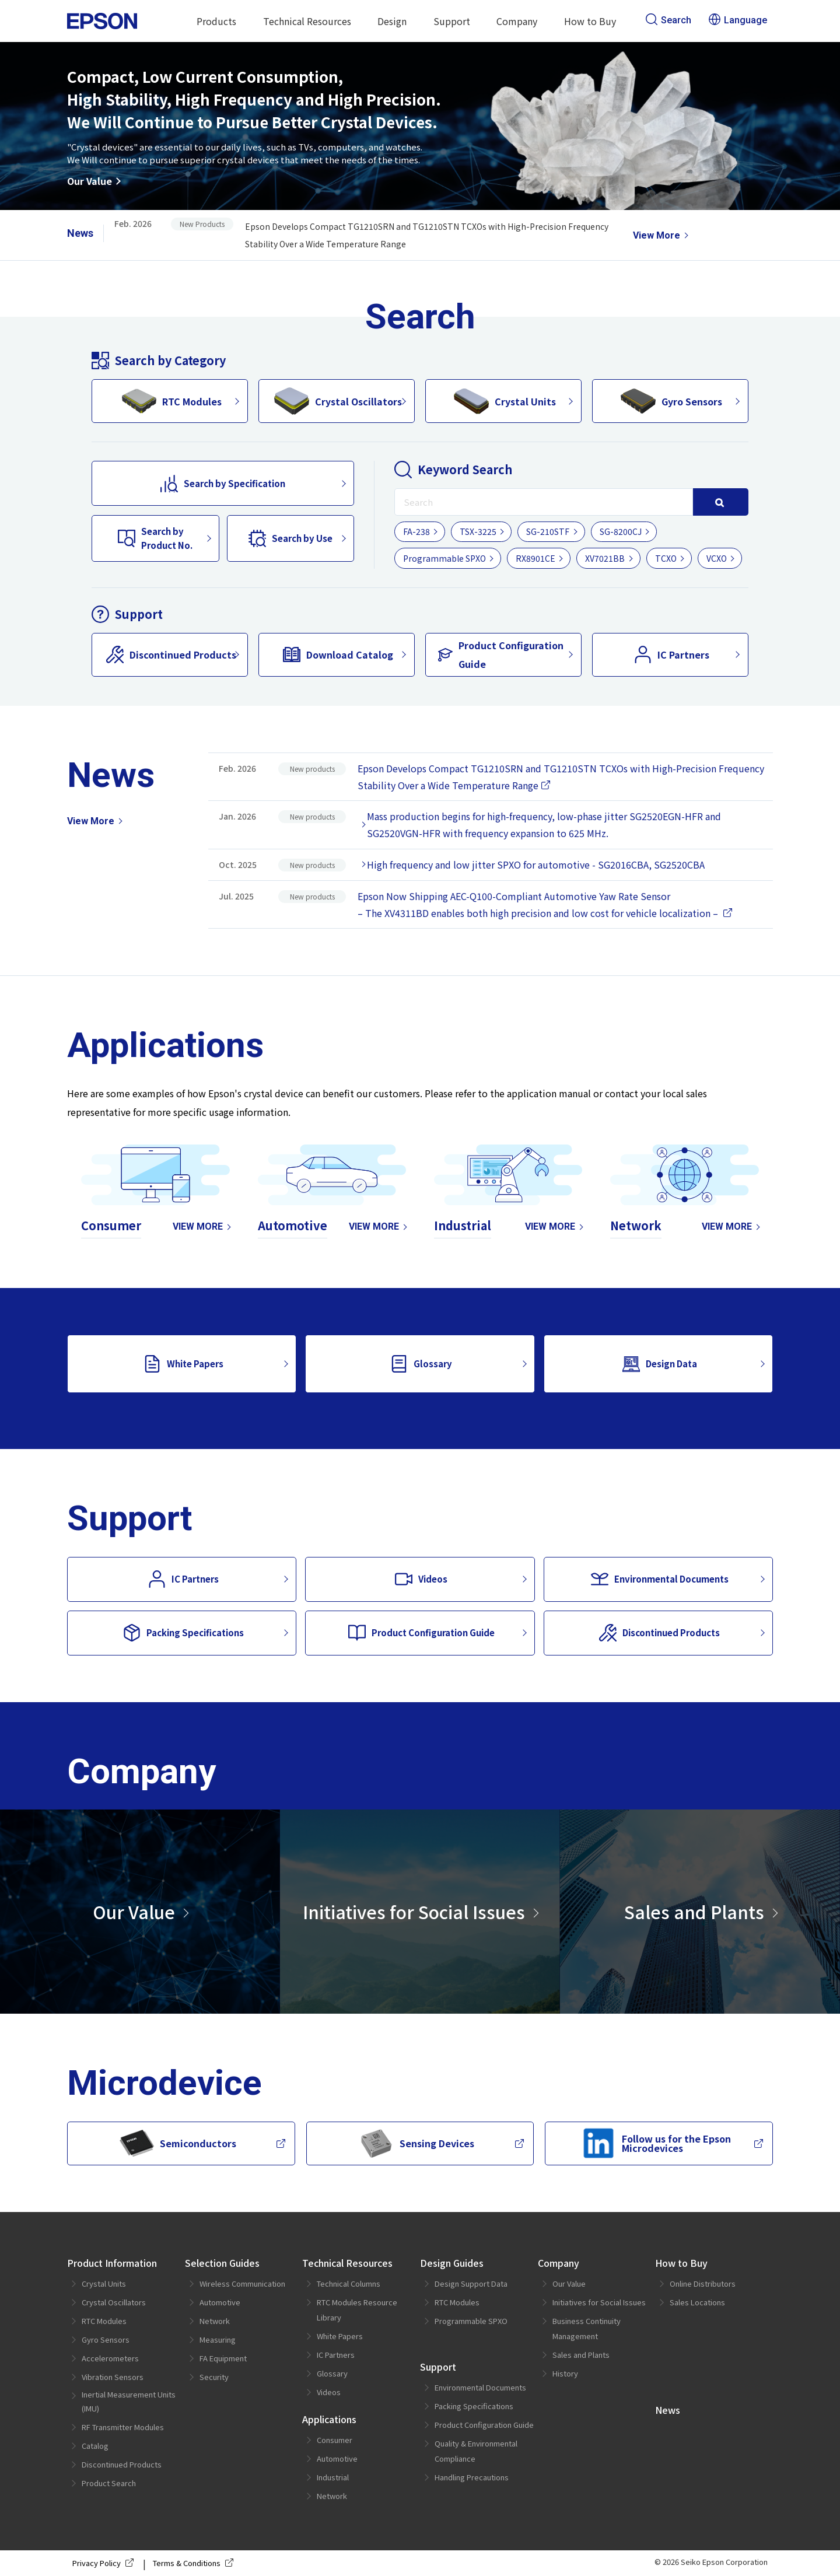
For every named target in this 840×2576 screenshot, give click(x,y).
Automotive (220, 2302)
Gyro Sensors (671, 401)
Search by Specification (222, 483)
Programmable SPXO (444, 558)
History (565, 2373)
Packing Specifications (183, 1633)
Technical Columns (348, 2283)
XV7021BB (605, 558)
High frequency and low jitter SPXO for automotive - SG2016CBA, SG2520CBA (536, 865)
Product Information (112, 2263)
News (667, 2410)
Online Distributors (703, 2283)
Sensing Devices (416, 2143)
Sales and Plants (694, 1911)
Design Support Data (471, 2283)
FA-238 (416, 531)
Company (516, 21)
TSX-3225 (478, 531)
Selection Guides (222, 2263)
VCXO (716, 558)
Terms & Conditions (195, 2563)
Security (214, 2376)
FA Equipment (223, 2358)
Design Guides (452, 2263)
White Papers (183, 1364)
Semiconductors (177, 2143)
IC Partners (671, 654)
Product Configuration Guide (501, 654)
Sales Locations (697, 2302)
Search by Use (290, 538)
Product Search (109, 2482)
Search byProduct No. (155, 538)
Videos (421, 1579)
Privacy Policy (105, 2563)
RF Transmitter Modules (123, 2426)
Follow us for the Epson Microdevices (656, 2143)
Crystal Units (505, 401)
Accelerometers (110, 2358)
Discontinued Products (171, 654)
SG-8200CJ (621, 531)
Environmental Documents (660, 1579)
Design (392, 21)
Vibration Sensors (113, 2376)
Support (451, 21)
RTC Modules (171, 401)
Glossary (421, 1364)
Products (216, 21)
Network (215, 2320)
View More (656, 235)
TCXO (666, 558)
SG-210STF (547, 531)
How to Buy (590, 21)
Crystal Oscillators (338, 401)
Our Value (89, 181)
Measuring (218, 2339)
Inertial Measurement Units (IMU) (129, 2401)
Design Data (659, 1364)
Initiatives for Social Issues (414, 1911)
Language (738, 20)
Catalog (95, 2445)
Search (668, 20)
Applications (329, 2419)
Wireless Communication (242, 2283)
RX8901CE (535, 558)
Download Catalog (338, 654)
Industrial (333, 2477)
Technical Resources (307, 21)
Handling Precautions (472, 2477)
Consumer (334, 2439)
